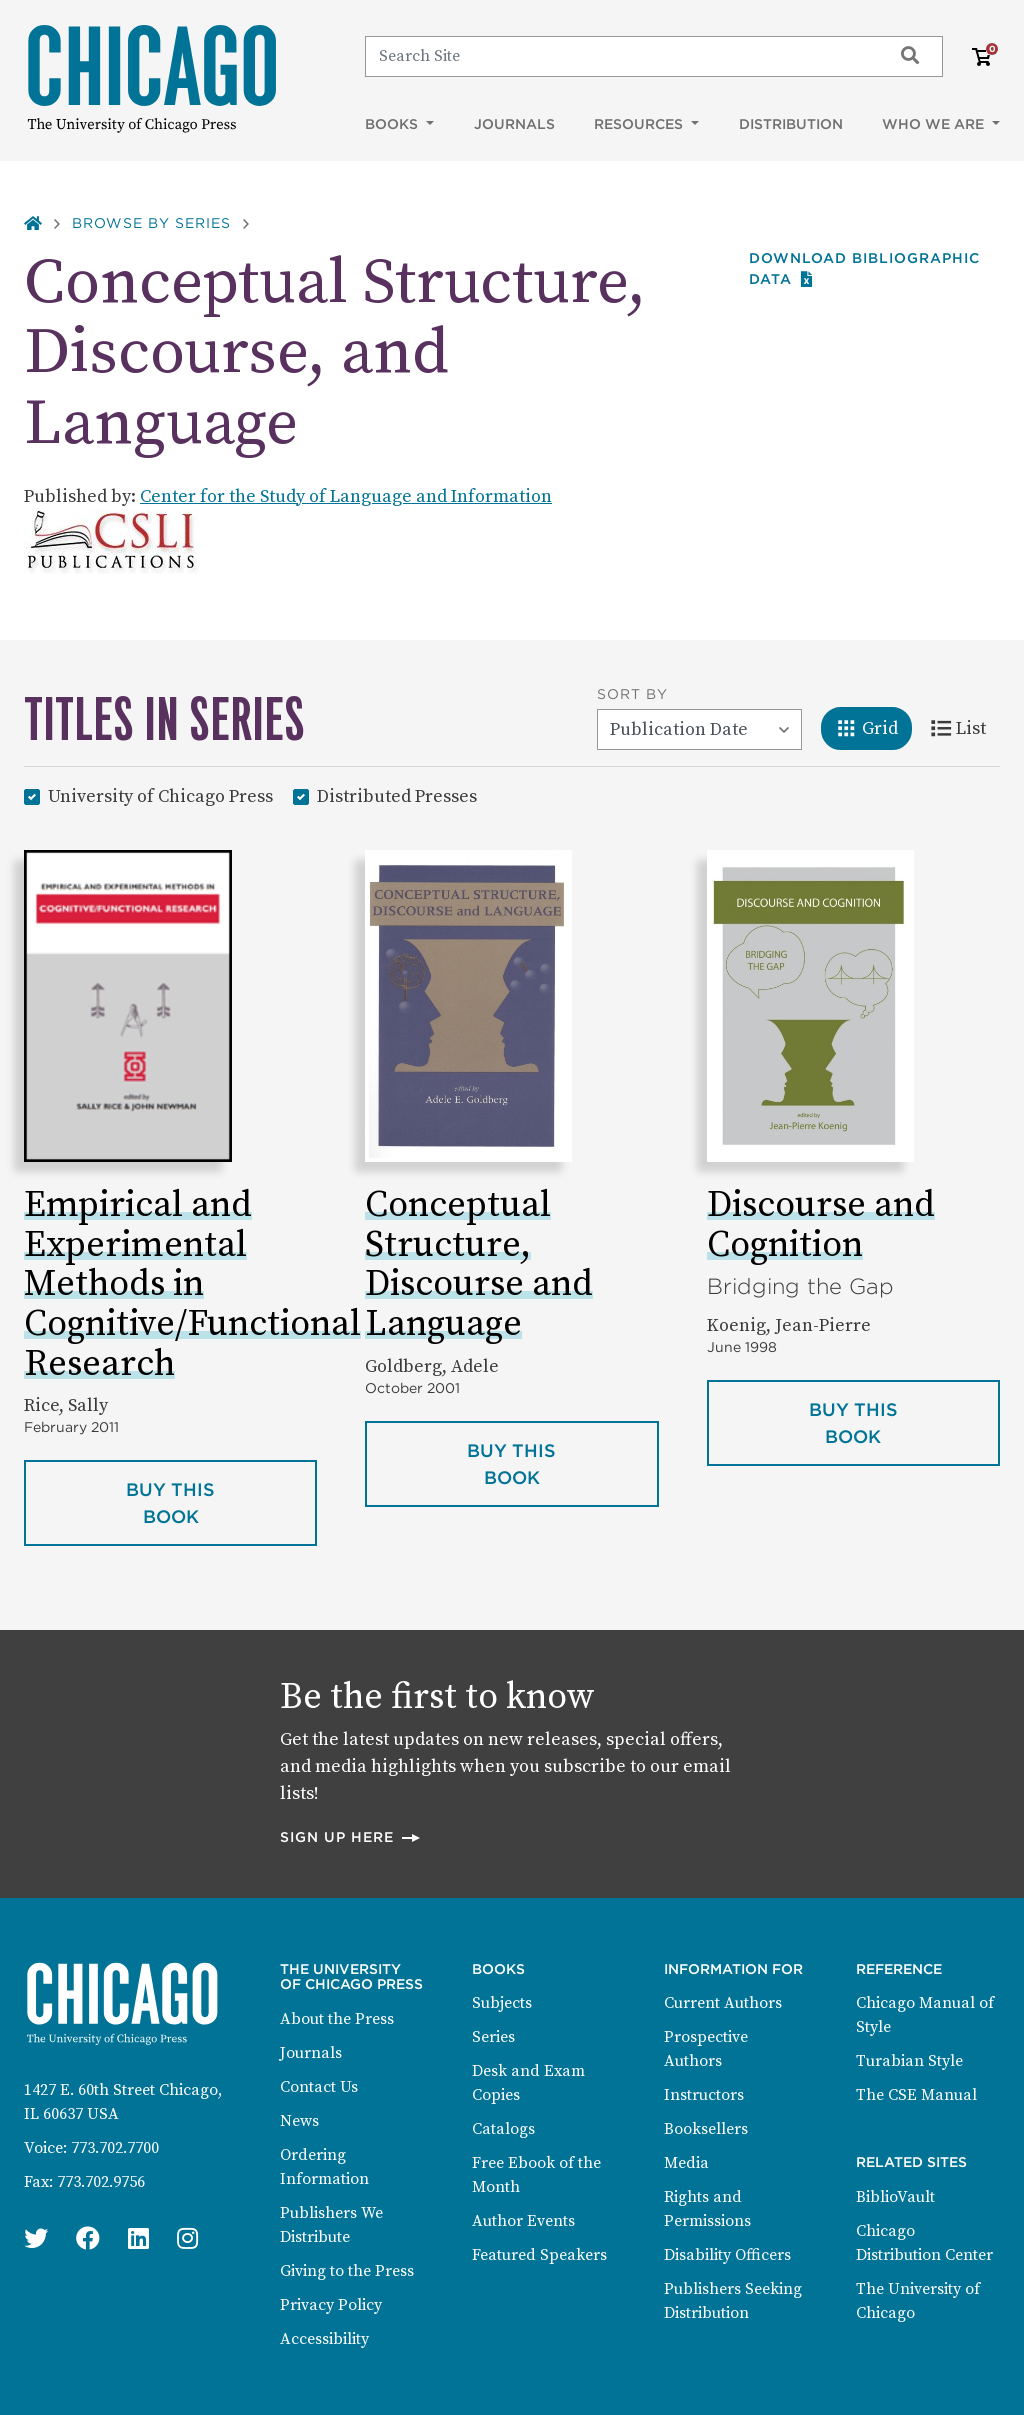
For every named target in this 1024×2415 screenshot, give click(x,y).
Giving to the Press (347, 2271)
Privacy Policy (331, 2305)
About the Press (337, 2019)
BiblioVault (895, 2197)
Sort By (632, 694)
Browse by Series (151, 223)
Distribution (791, 124)
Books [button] (393, 124)
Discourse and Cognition (821, 1225)
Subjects (502, 2003)
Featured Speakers (539, 2255)
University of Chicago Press (160, 795)
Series (493, 2037)
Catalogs (503, 2129)
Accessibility (324, 2339)
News (299, 2121)
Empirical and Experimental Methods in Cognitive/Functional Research (192, 1284)
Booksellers (706, 2129)
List (965, 727)
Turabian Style (909, 2061)
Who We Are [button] (935, 124)
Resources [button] (640, 124)
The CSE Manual (916, 2095)
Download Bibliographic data (864, 268)
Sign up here (351, 1836)
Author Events (523, 2221)
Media (686, 2163)
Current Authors (723, 2003)
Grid (873, 727)
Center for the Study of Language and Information (346, 496)
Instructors (704, 2095)
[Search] (619, 56)
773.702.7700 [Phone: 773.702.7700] (115, 2148)
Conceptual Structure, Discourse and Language (479, 1265)
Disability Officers (727, 2255)
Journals (514, 124)
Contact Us (319, 2087)
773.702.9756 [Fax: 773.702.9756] (101, 2182)
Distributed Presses (397, 795)
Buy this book (197, 1512)
